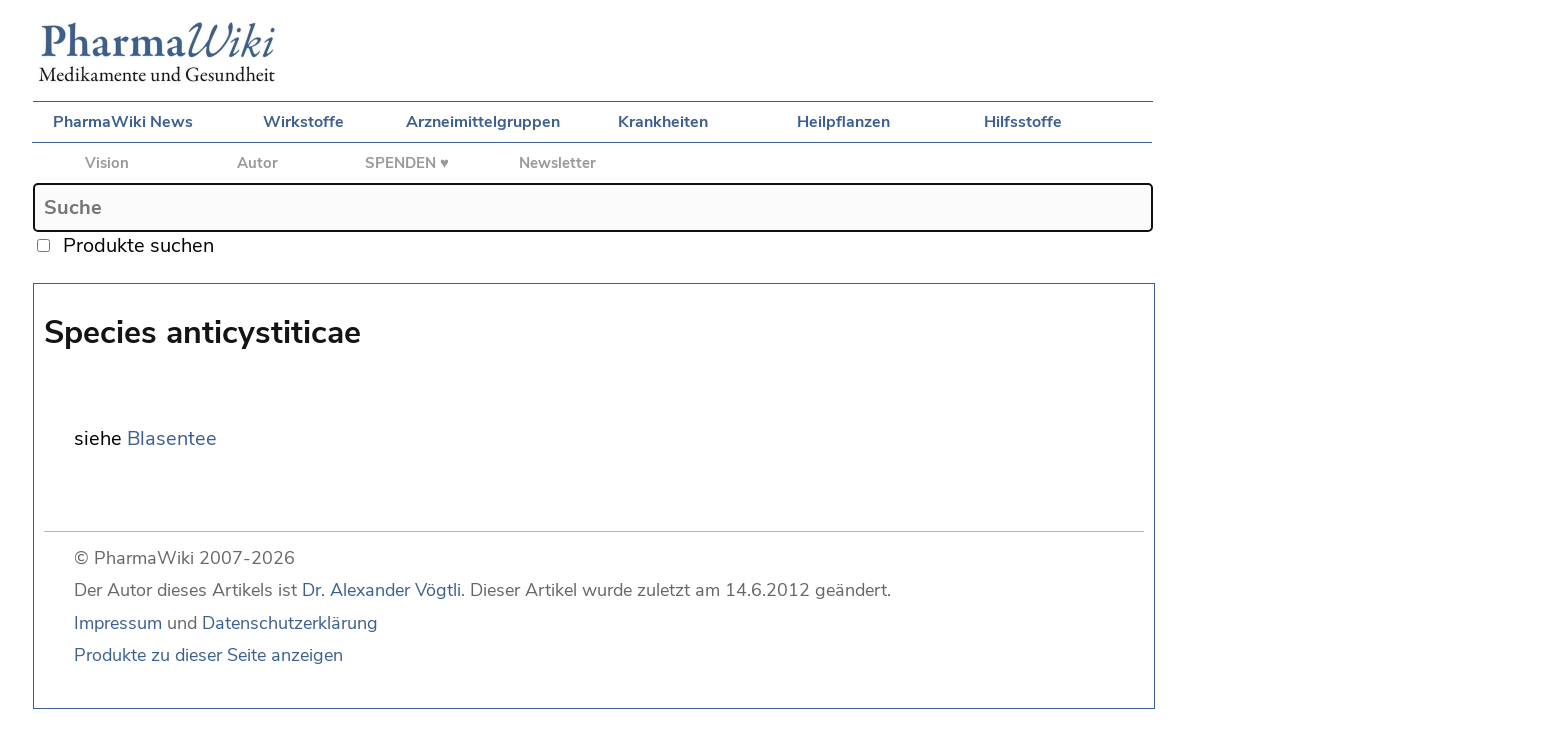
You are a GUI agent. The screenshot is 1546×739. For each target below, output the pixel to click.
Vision (107, 163)
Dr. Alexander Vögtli (381, 590)
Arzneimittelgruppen (483, 122)
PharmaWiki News (123, 122)
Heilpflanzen (843, 122)
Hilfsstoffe (1023, 122)
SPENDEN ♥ (407, 163)
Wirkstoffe (303, 122)
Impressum (118, 623)
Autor (257, 163)
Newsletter (557, 163)
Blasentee (172, 438)
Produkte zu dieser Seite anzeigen (208, 655)
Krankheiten (663, 122)
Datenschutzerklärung (290, 623)
